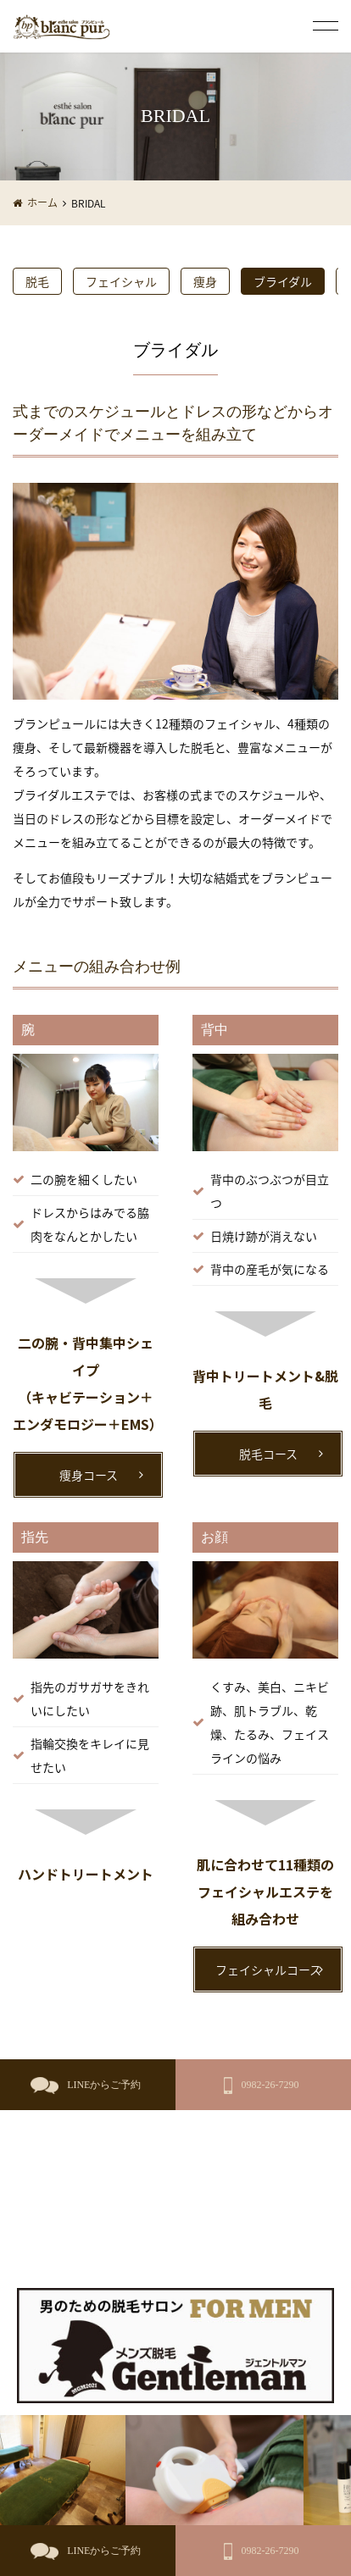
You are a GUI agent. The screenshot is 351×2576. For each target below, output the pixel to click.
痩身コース (88, 1474)
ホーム (42, 202)
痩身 (205, 281)
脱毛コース (268, 1453)
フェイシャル (121, 281)
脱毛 (37, 281)
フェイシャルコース (268, 1969)
